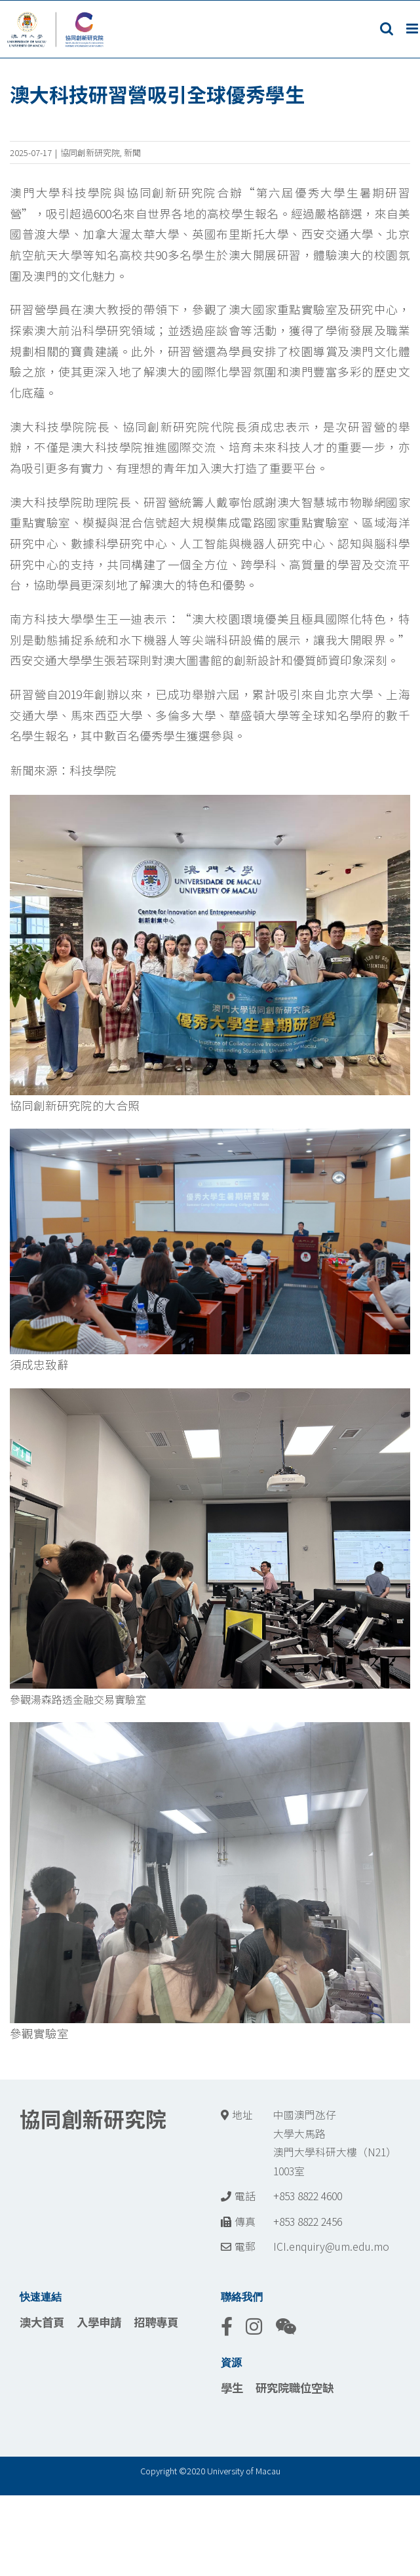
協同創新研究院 (90, 152)
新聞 (132, 152)
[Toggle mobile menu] (413, 28)
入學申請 (99, 2322)
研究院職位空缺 (295, 2387)
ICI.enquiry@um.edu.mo (331, 2246)
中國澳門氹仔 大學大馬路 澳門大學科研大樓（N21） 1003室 (334, 2143)
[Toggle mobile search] (386, 28)
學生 (232, 2387)
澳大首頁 (42, 2322)
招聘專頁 (156, 2322)
